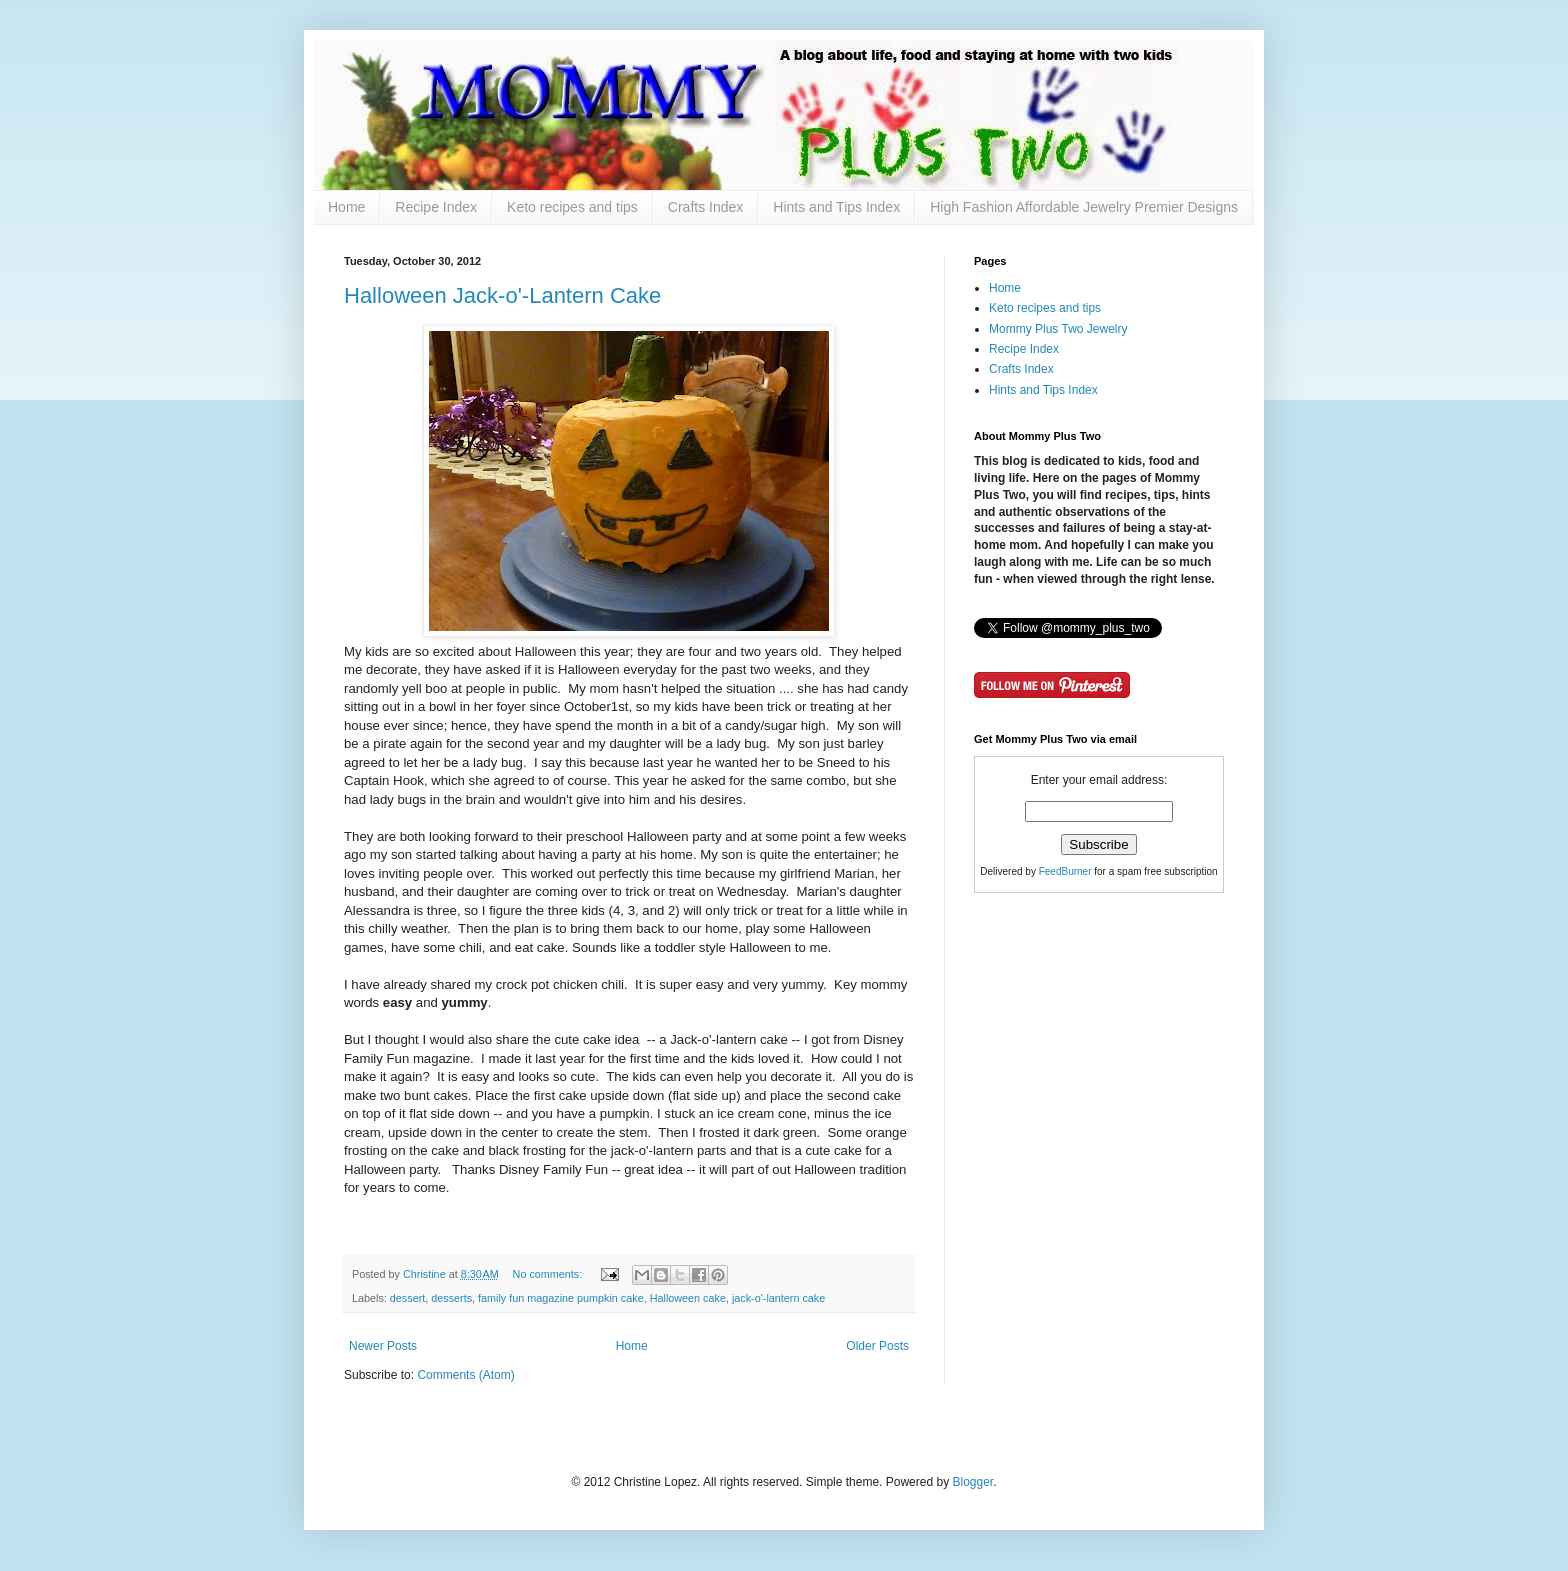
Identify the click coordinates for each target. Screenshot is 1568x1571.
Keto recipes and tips (572, 207)
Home (346, 207)
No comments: (549, 1274)
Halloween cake (688, 1298)
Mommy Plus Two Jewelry (1058, 329)
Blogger (972, 1482)
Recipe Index (436, 207)
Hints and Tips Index (836, 207)
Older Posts (877, 1346)
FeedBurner (1065, 871)
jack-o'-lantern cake (778, 1298)
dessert (407, 1298)
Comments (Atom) (465, 1375)
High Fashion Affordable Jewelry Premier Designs (1084, 207)
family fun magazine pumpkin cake (561, 1298)
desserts (451, 1298)
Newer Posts (383, 1346)
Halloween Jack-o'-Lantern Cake (502, 295)
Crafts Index (705, 207)
